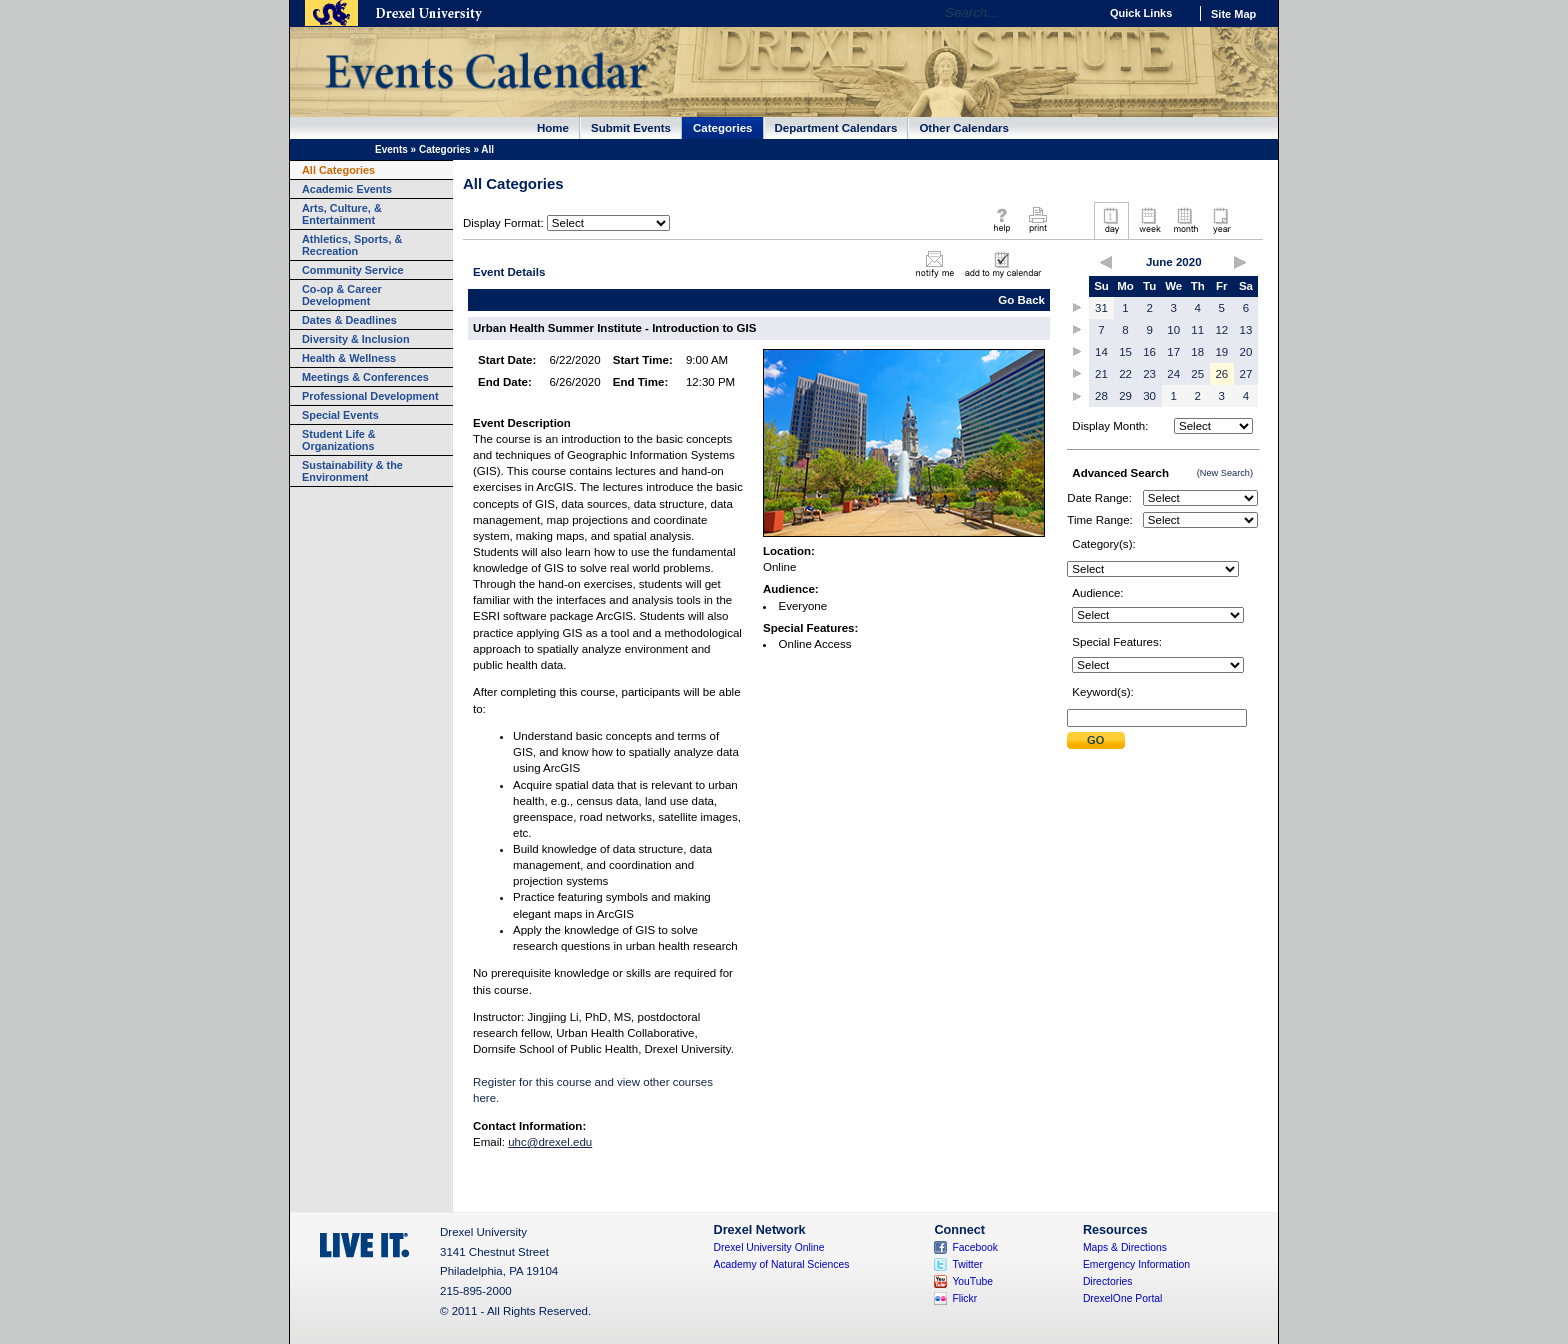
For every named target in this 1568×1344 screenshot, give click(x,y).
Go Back (1021, 300)
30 (1149, 396)
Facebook (975, 1247)
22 (1125, 374)
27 (1246, 374)
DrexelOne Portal (1122, 1298)
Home (553, 128)
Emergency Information (1136, 1264)
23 (1149, 374)
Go (1078, 13)
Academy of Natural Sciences (782, 1264)
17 (1173, 352)
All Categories (338, 170)
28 (1101, 396)
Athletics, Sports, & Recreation (352, 245)
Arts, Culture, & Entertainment (342, 214)
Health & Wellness (349, 358)
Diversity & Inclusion (356, 339)
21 (1101, 374)
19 (1221, 352)
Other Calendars (964, 128)
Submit (1096, 740)
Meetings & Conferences (365, 377)
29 (1125, 396)
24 (1173, 374)
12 (1221, 330)
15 (1125, 352)
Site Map (1233, 14)
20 (1246, 352)
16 (1149, 352)
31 (1101, 308)
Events (391, 149)
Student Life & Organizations (339, 440)
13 (1246, 330)
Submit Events (631, 128)
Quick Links (1141, 13)
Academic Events (347, 189)
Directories (1108, 1281)
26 (1221, 374)
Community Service (353, 270)
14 (1101, 352)
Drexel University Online (769, 1247)
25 (1197, 374)
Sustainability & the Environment (352, 471)
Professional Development (370, 396)
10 (1173, 330)
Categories (723, 128)
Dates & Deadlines (349, 320)
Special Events (340, 415)
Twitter (967, 1264)
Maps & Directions (1125, 1247)
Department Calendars (836, 128)
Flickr (964, 1298)
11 (1197, 330)
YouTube (972, 1281)
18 (1197, 352)
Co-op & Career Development (342, 295)
